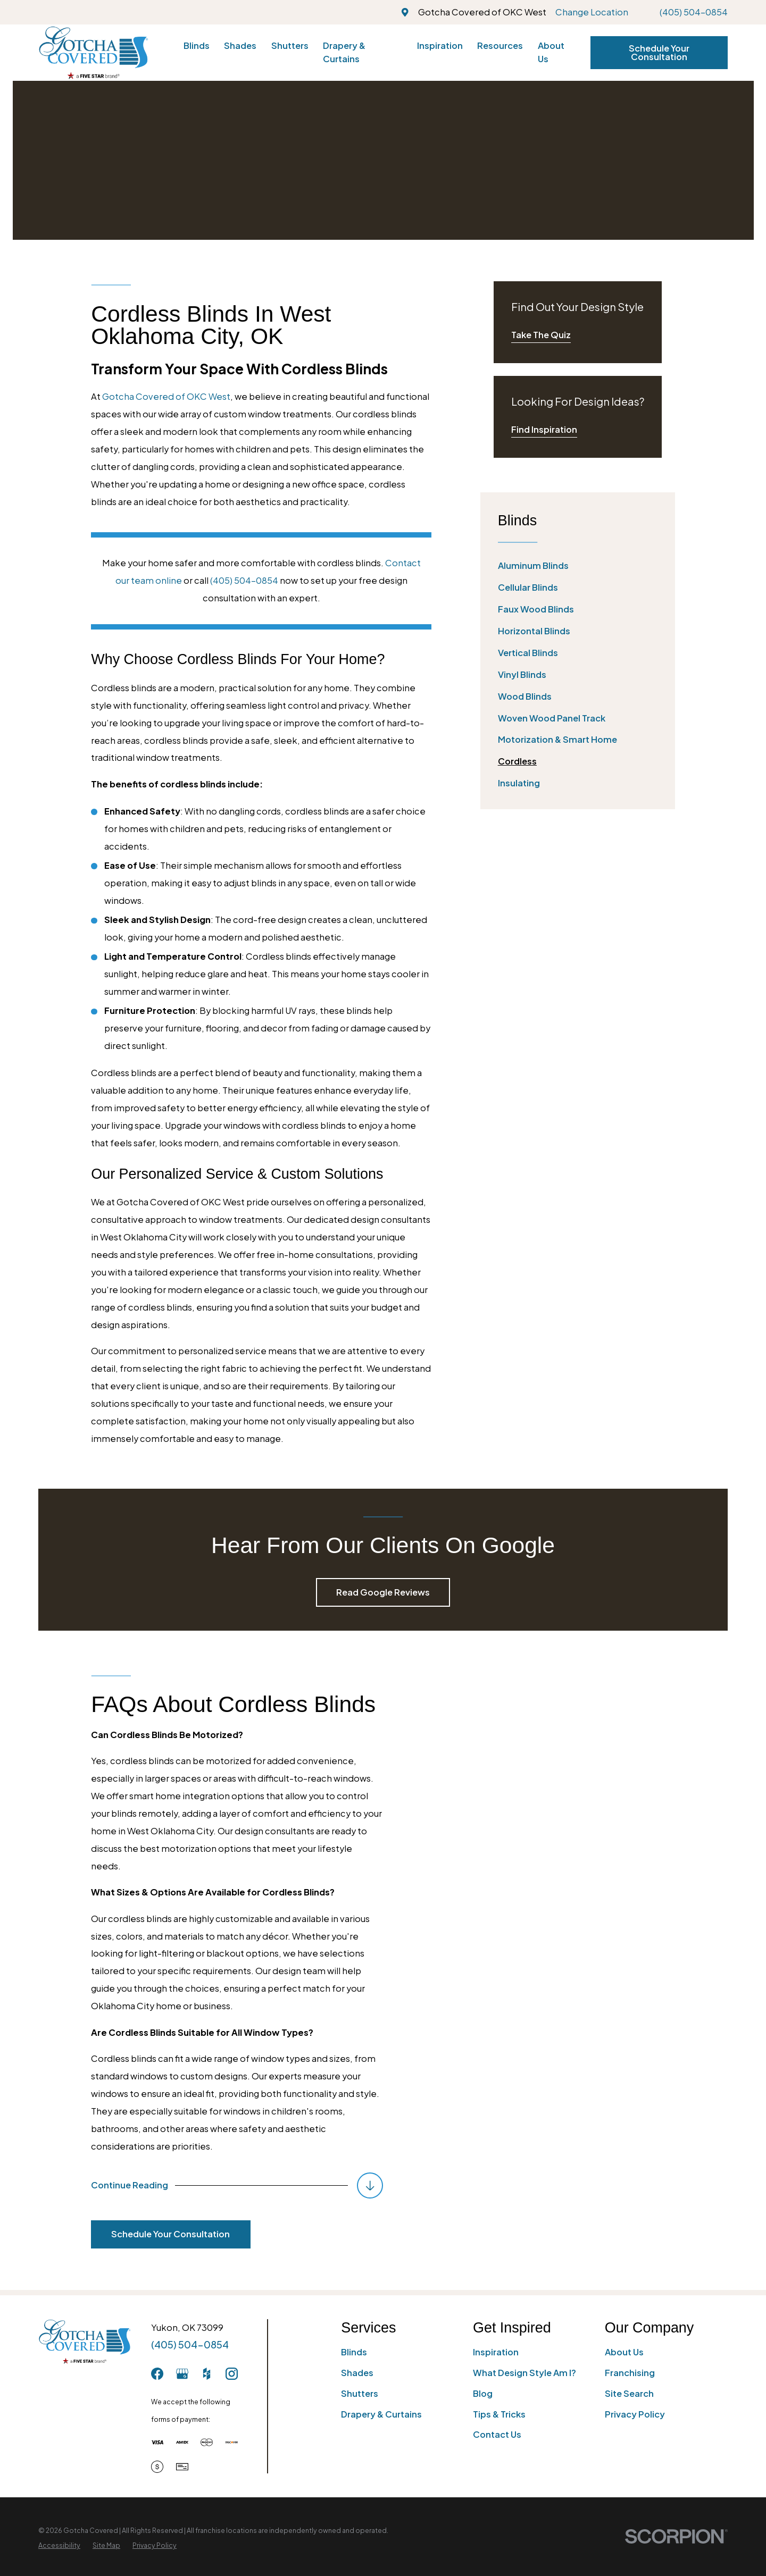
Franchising (630, 2372)
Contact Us (497, 2434)
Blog (483, 2393)
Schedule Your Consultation (659, 52)
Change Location (591, 12)
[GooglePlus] (182, 2374)
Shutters (359, 2393)
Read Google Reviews (383, 1592)
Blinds (354, 2351)
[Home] (93, 52)
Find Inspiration (544, 429)
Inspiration (496, 2351)
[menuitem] (577, 566)
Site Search (629, 2393)
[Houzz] (207, 2374)
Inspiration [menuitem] (440, 45)
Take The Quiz (541, 334)
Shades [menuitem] (240, 45)
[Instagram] (232, 2374)
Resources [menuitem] (500, 45)
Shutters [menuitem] (290, 45)
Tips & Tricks (499, 2414)
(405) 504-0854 (694, 12)
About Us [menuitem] (551, 52)
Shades (357, 2372)
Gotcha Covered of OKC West (166, 396)
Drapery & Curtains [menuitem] (344, 52)
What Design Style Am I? (524, 2372)
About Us (624, 2351)
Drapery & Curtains (381, 2414)
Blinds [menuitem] (197, 45)
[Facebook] (157, 2374)
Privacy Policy (635, 2414)
